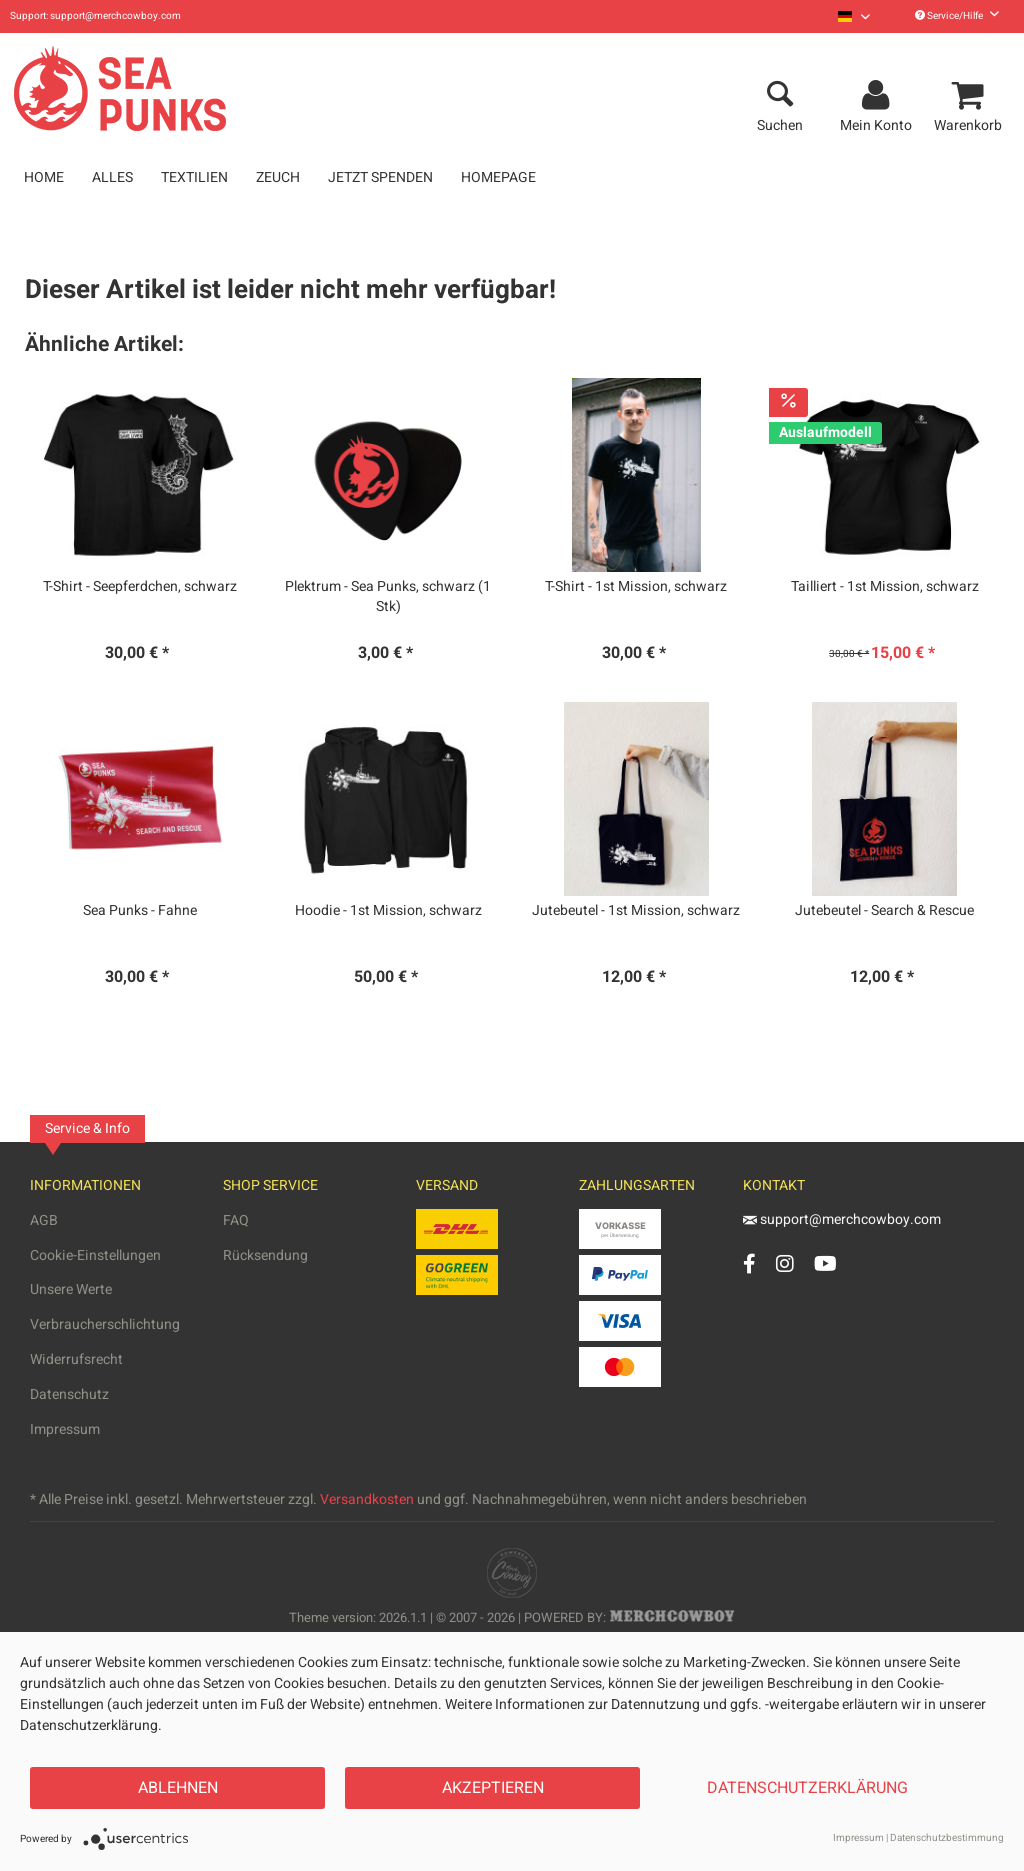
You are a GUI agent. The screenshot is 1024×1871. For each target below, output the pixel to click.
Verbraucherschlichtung (105, 1324)
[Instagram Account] (785, 1263)
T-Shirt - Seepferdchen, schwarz (140, 587)
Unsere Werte (71, 1289)
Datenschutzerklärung (807, 1788)
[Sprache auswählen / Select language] (854, 16)
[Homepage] (498, 177)
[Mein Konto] (879, 96)
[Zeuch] (278, 177)
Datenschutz (69, 1394)
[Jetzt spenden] (380, 177)
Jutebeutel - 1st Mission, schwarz (636, 911)
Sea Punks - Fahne (140, 911)
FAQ (236, 1220)
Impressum (65, 1429)
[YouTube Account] (825, 1263)
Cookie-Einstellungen (95, 1255)
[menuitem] (854, 16)
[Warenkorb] (971, 96)
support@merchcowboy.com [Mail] (842, 1219)
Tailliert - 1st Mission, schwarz (885, 587)
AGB (44, 1220)
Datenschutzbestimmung (947, 1838)
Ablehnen (178, 1788)
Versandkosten (367, 1499)
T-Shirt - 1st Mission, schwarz (636, 587)
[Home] (44, 177)
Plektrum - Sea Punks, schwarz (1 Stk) (388, 597)
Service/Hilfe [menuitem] (957, 16)
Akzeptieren (493, 1788)
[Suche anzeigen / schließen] (780, 96)
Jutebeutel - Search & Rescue (884, 911)
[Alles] (112, 177)
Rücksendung (265, 1255)
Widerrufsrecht (76, 1359)
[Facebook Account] (749, 1263)
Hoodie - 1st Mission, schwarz (388, 911)
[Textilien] (194, 177)
